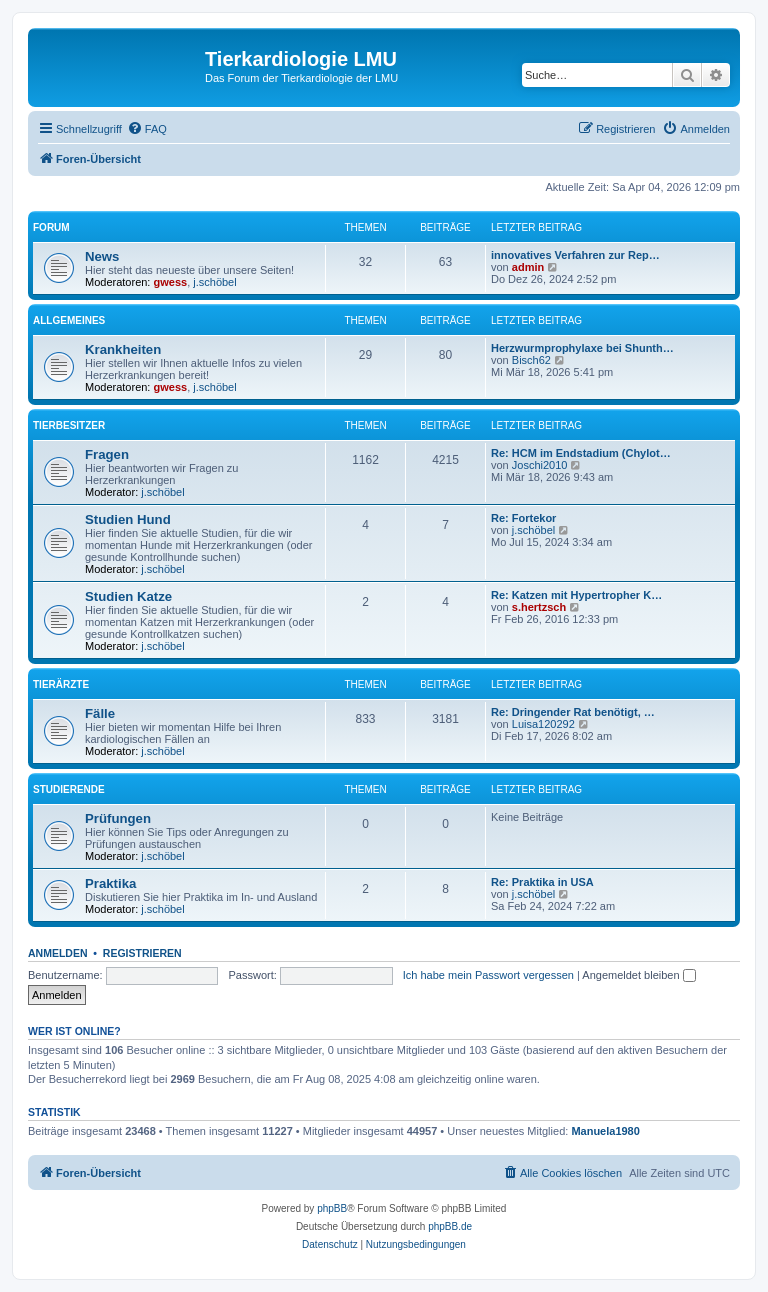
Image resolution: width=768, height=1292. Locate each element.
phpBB (332, 1208)
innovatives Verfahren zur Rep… (575, 255)
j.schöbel (214, 282)
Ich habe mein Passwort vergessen (488, 975)
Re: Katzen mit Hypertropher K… (576, 595)
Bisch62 (531, 360)
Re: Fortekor (523, 518)
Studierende (69, 789)
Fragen (107, 454)
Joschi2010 (540, 465)
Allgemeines (69, 320)
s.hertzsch (539, 607)
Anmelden (58, 953)
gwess (171, 282)
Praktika (110, 883)
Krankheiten (123, 349)
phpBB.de (450, 1226)
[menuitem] (147, 129)
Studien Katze (128, 596)
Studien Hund (128, 519)
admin (528, 267)
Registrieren (142, 953)
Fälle (100, 713)
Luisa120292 (543, 724)
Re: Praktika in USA (542, 882)
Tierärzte (61, 684)
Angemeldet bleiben (638, 975)
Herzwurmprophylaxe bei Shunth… (582, 348)
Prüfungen (118, 818)
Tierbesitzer (69, 425)
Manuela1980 (605, 1131)
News (102, 256)
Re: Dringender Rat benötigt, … (573, 712)
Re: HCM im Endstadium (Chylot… (581, 453)
